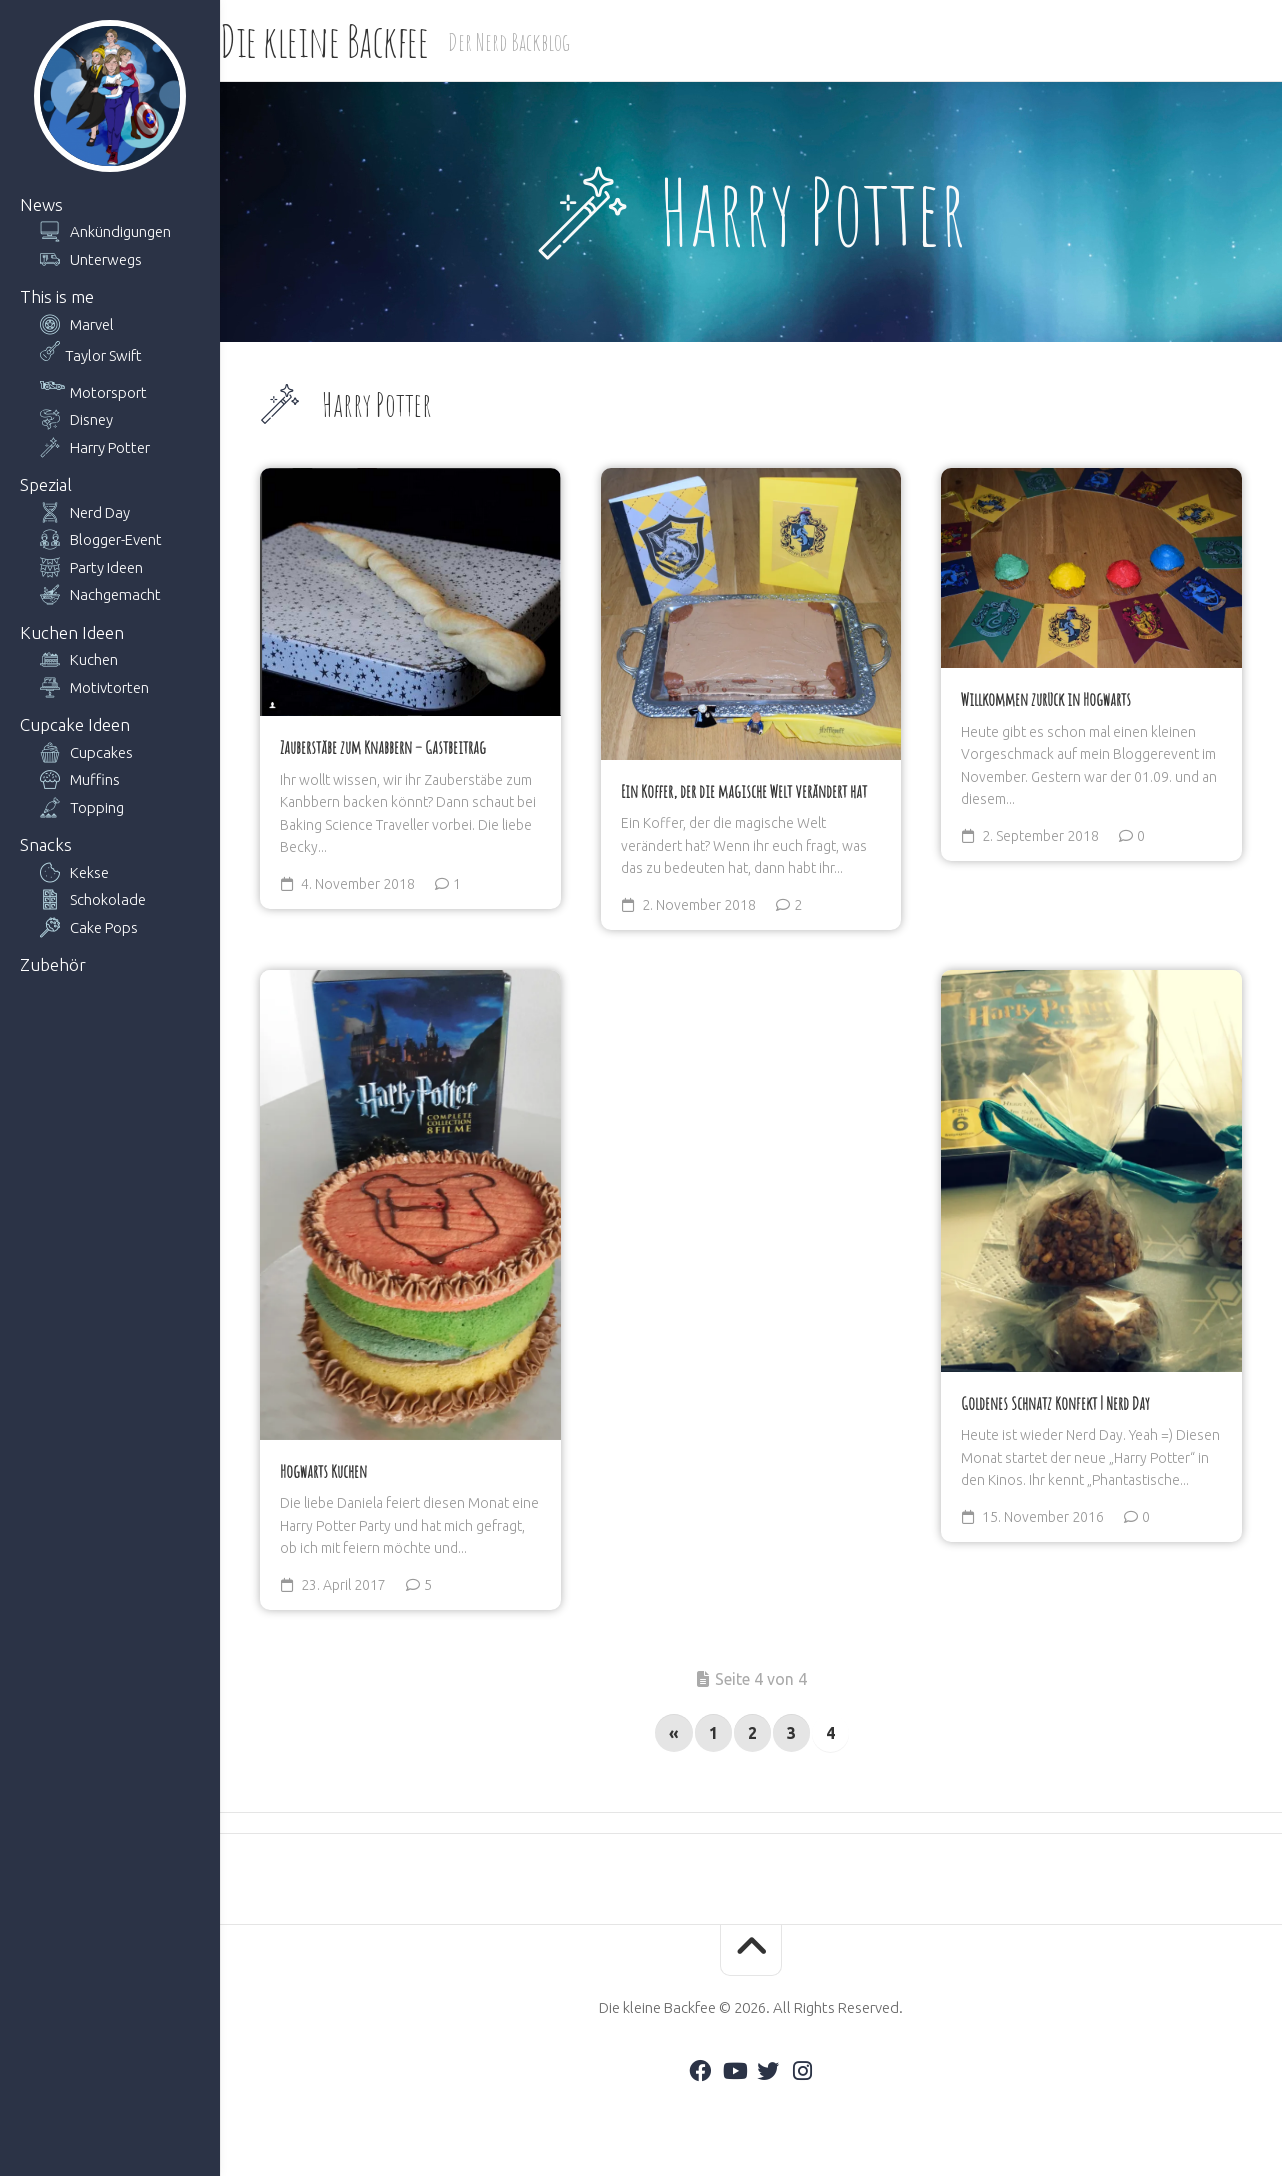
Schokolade (108, 899)
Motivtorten (109, 687)
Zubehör (53, 964)
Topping (97, 807)
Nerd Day (100, 512)
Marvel (92, 324)
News (41, 204)
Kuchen (94, 659)
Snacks (46, 844)
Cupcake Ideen (75, 724)
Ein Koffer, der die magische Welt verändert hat (744, 791)
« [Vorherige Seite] (674, 1733)
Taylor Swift (103, 355)
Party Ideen (106, 567)
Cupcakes (101, 752)
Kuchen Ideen (72, 632)
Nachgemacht (115, 594)
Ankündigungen (120, 231)
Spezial (46, 484)
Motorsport (108, 392)
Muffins (95, 779)
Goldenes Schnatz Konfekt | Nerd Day (1055, 1403)
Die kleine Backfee (364, 40)
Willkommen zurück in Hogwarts (1046, 699)
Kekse (89, 872)
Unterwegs (106, 259)
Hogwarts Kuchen (323, 1471)
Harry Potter (110, 447)
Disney (91, 419)
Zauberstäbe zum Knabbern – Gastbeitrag (383, 747)
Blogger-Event (116, 539)
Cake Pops (104, 927)
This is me (57, 296)
